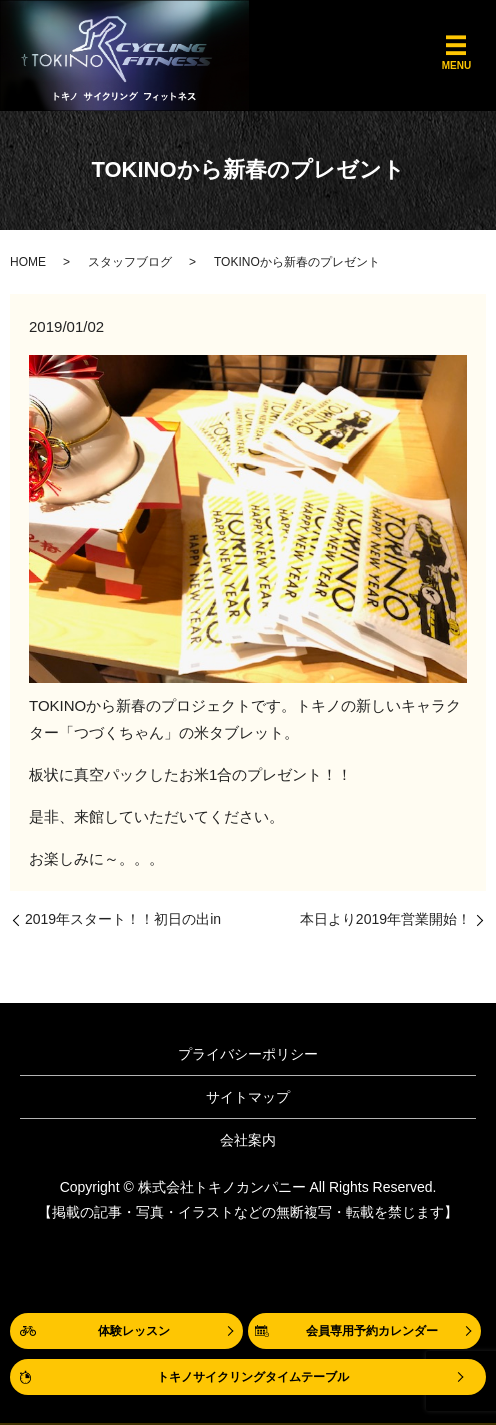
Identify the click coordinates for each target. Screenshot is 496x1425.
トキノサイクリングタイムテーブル (253, 1377)
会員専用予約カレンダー (372, 1331)
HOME (28, 262)
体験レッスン (134, 1331)
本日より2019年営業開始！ (385, 919)
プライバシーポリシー (248, 1054)
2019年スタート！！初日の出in (123, 919)
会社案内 (248, 1140)
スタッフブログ (130, 262)
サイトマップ (248, 1097)
